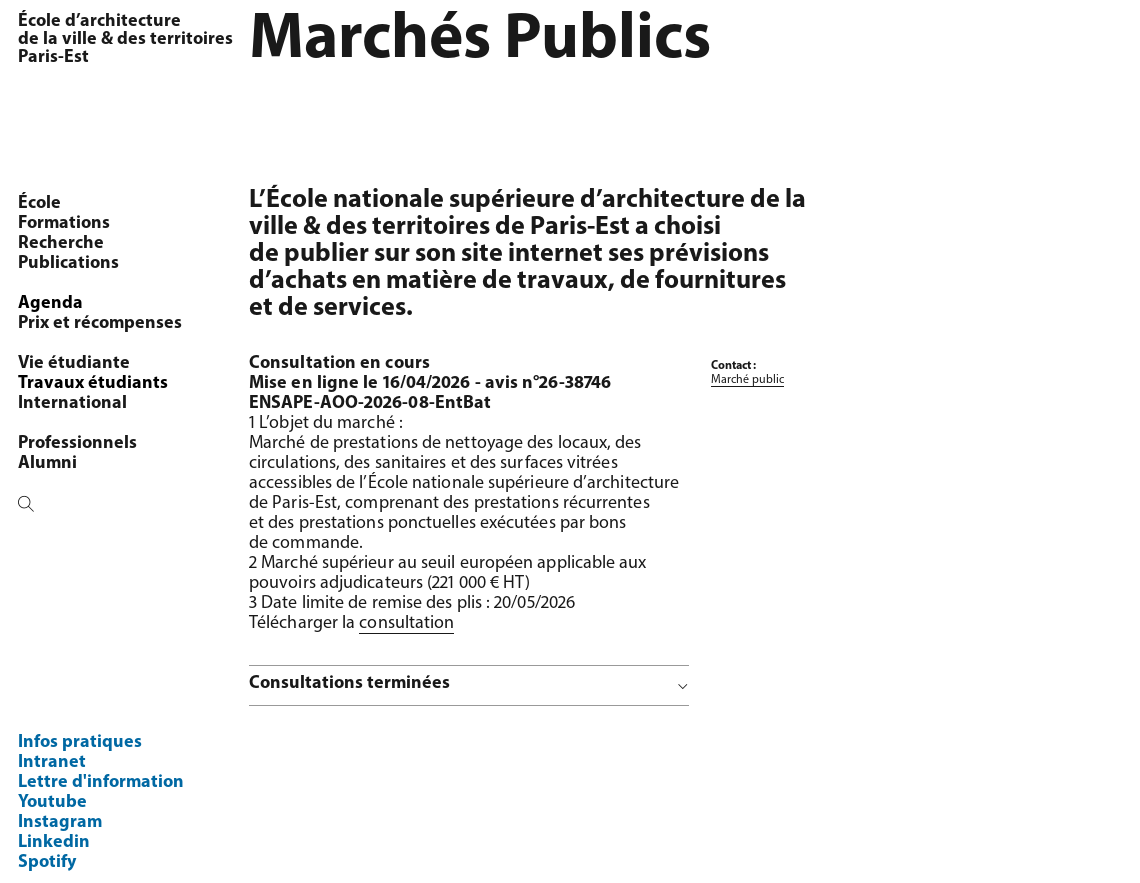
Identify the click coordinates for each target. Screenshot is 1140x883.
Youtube (52, 802)
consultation (406, 623)
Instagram (60, 822)
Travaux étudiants (93, 383)
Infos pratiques (80, 742)
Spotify (47, 862)
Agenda (50, 303)
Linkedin (54, 842)
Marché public (747, 380)
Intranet (52, 762)
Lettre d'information (101, 782)
